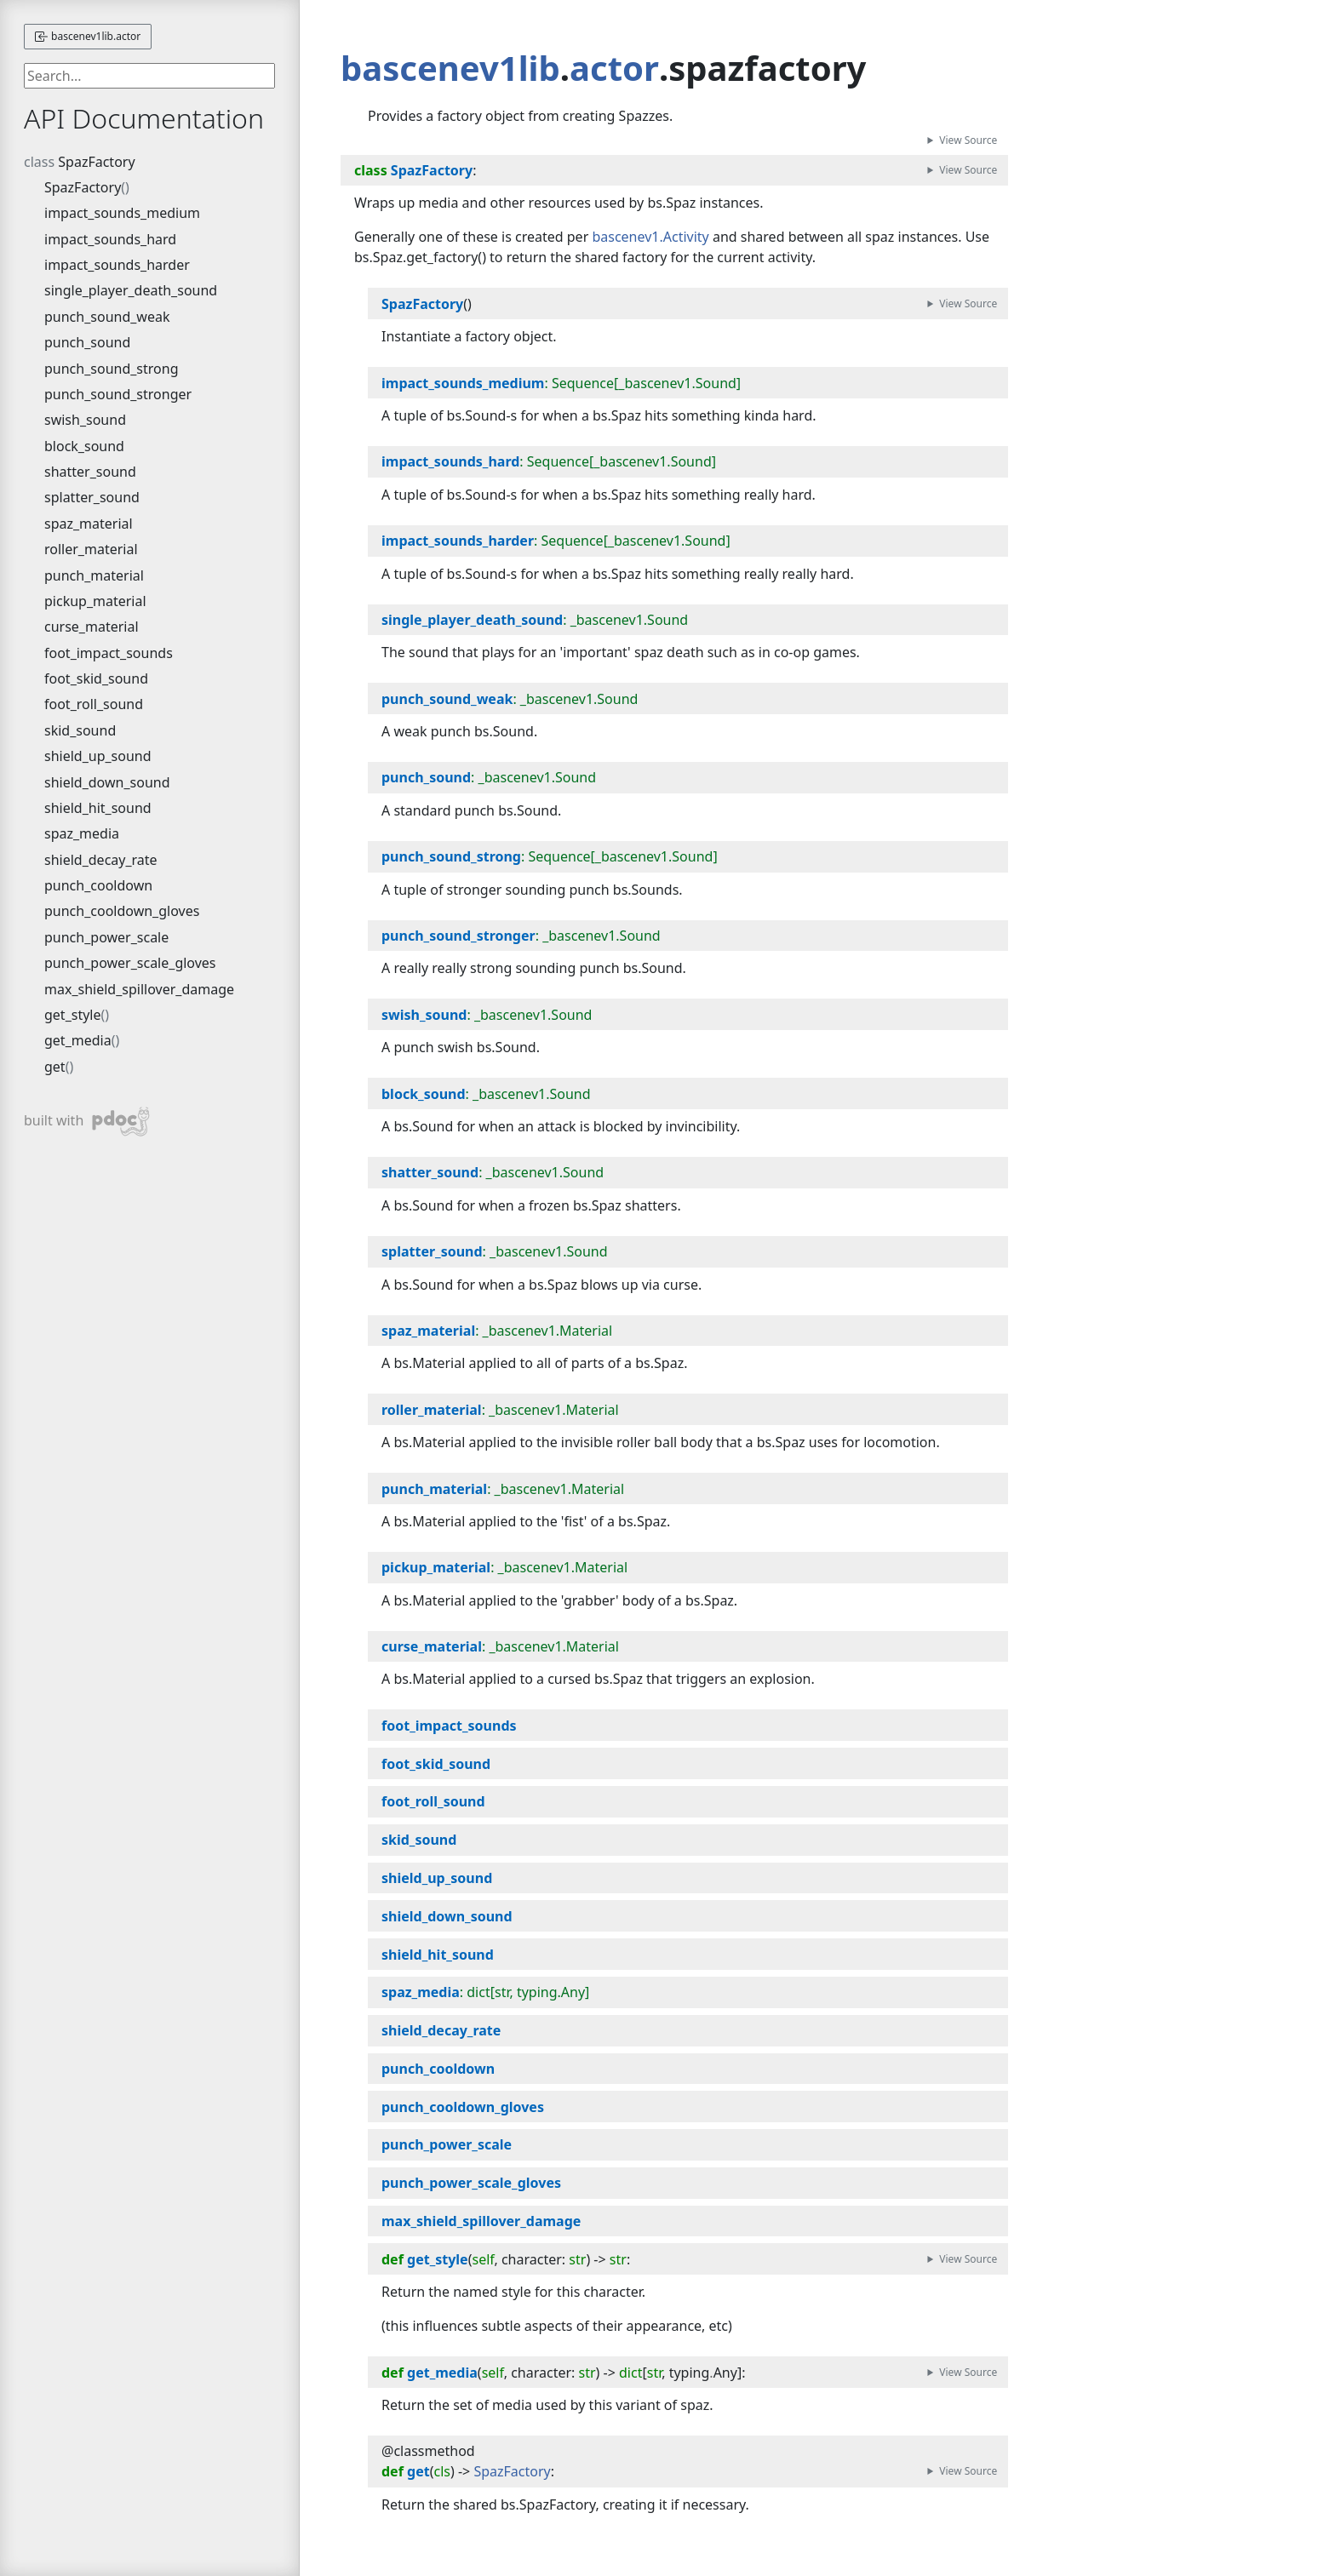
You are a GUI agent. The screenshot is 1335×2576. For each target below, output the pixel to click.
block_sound (84, 446)
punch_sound (87, 342)
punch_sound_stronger (118, 394)
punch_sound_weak (106, 316)
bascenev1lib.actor (87, 36)
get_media (78, 1040)
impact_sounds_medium (122, 212)
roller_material (91, 549)
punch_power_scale (106, 937)
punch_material (94, 575)
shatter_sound (90, 471)
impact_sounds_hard (110, 239)
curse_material (91, 626)
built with (87, 1121)
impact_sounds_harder (117, 264)
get (55, 1066)
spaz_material (88, 523)
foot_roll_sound (93, 704)
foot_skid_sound (96, 678)
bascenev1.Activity (650, 236)
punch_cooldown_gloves (121, 911)
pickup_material (95, 601)
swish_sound (85, 419)
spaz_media (81, 833)
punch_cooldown (98, 885)
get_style (72, 1014)
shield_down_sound (107, 782)
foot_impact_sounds (108, 653)
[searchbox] (149, 76)
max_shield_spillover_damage (139, 989)
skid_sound (80, 730)
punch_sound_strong (111, 368)
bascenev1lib (450, 67)
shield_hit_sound (98, 808)
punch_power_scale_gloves (130, 962)
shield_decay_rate (101, 859)
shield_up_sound (98, 756)
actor (614, 67)
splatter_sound (92, 497)
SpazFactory (96, 161)
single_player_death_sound (130, 290)
